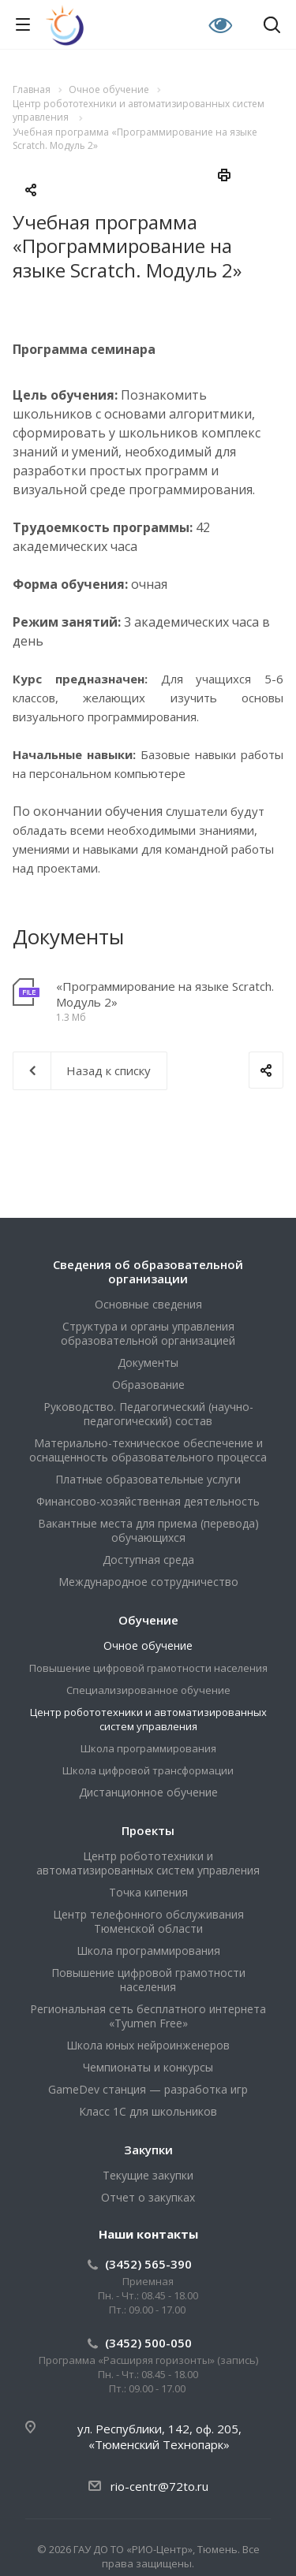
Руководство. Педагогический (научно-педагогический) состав (148, 1413)
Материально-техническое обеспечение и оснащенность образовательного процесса (148, 1450)
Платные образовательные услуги (148, 1479)
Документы (148, 1362)
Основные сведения (148, 1304)
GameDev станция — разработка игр (148, 2089)
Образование (148, 1384)
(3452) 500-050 (148, 2343)
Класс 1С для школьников (148, 2111)
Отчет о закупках (148, 2197)
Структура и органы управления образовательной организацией (148, 1333)
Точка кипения (148, 1892)
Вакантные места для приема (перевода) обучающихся (148, 1530)
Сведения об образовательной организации (148, 1271)
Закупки (148, 2149)
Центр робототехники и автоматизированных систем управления (148, 1719)
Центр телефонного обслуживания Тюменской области (148, 1921)
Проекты (148, 1830)
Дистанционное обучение (148, 1792)
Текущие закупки (148, 2175)
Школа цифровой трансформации (148, 1770)
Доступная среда (148, 1559)
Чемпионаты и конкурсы (148, 2067)
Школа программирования (148, 1748)
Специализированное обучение (148, 1690)
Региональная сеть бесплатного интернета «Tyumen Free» (148, 2016)
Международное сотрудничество (148, 1581)
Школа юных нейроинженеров (148, 2045)
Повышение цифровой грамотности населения (148, 1668)
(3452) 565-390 (148, 2264)
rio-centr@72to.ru (159, 2486)
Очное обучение (148, 1645)
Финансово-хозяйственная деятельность (148, 1501)
